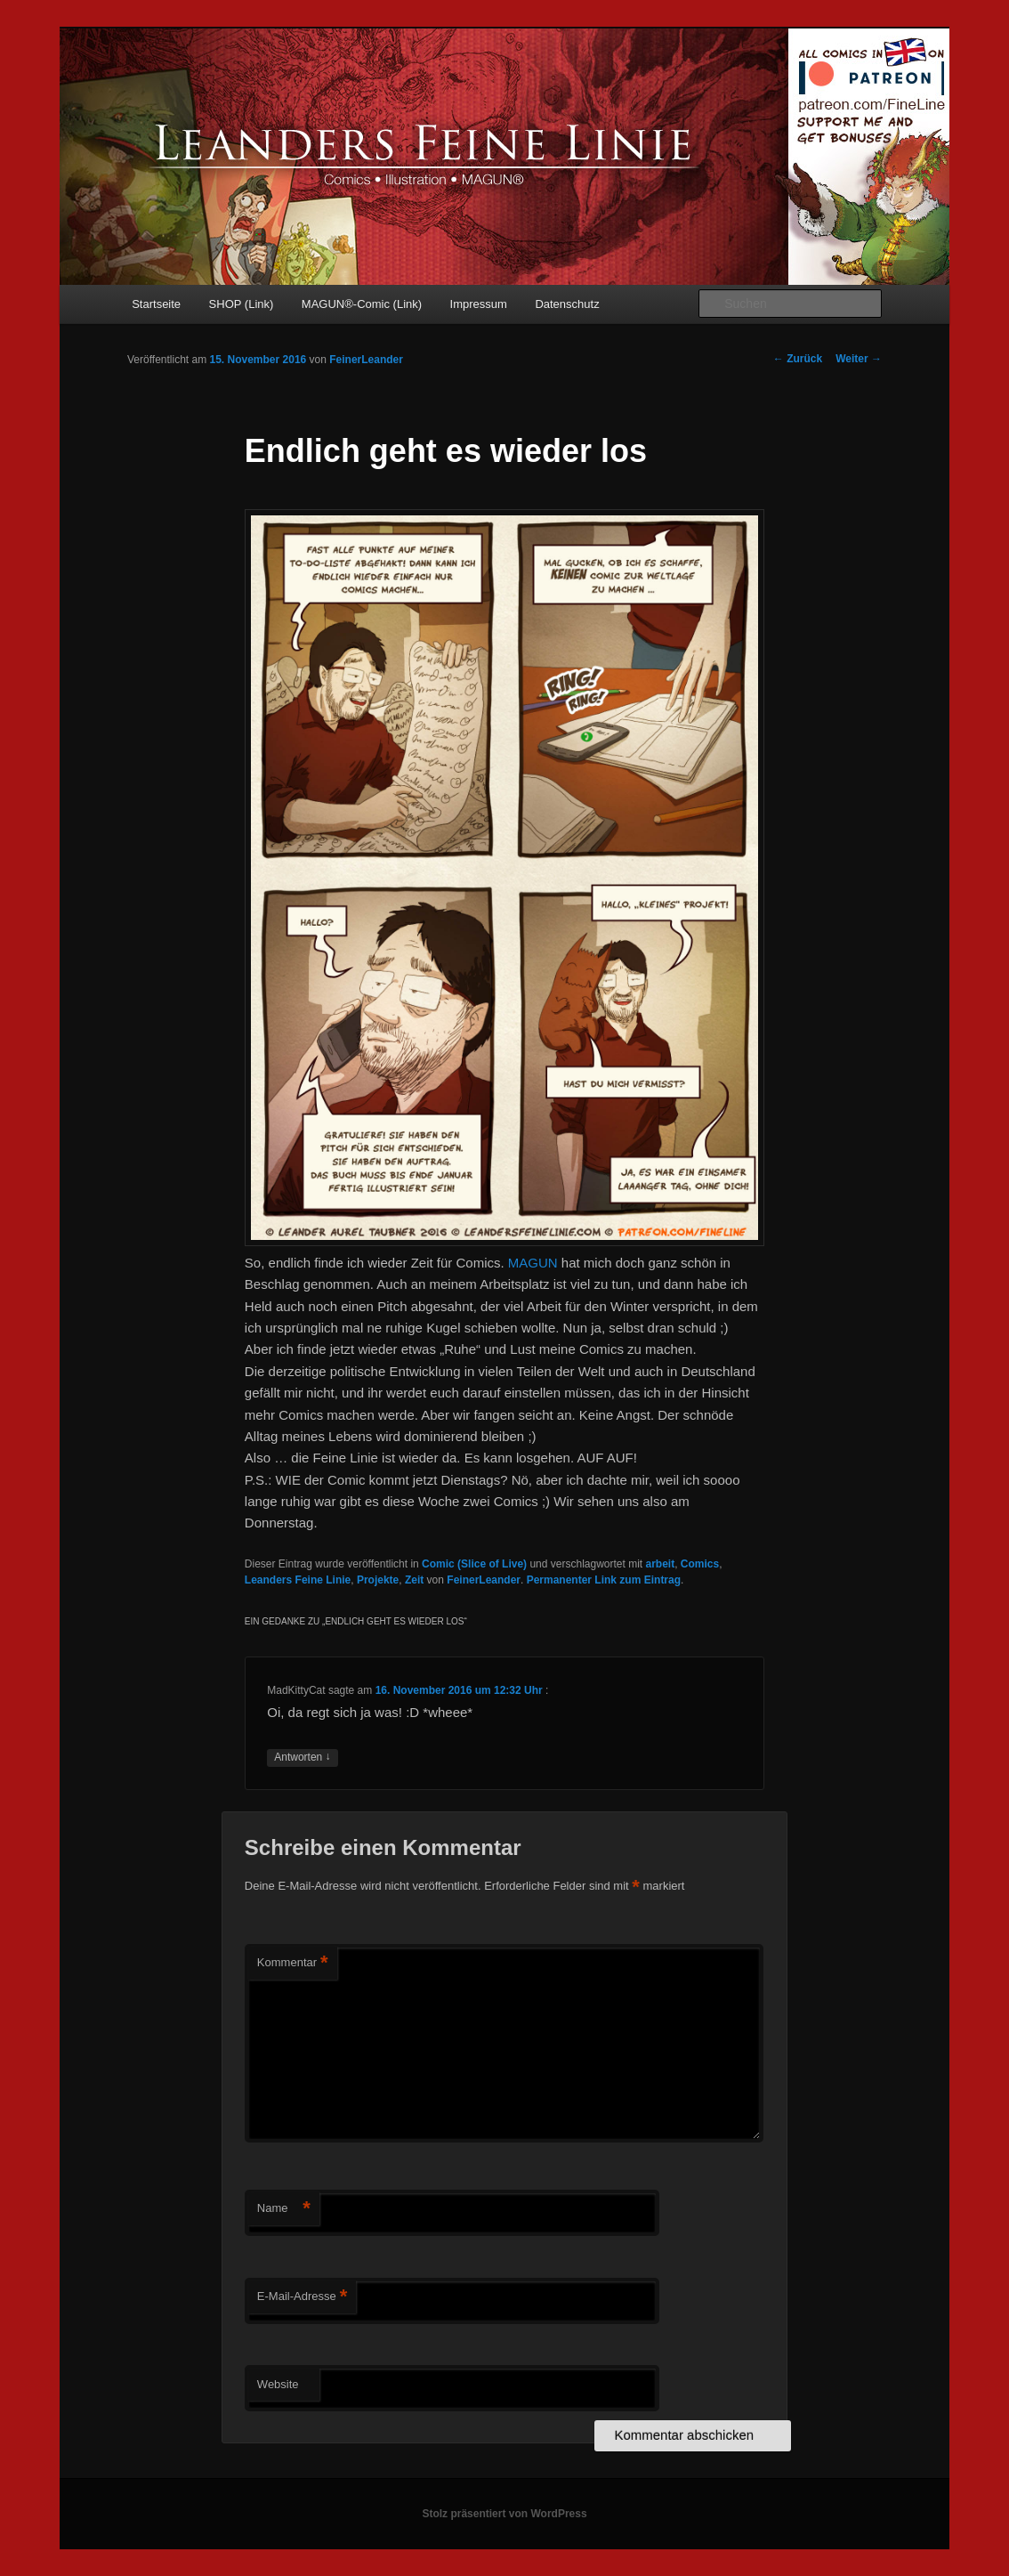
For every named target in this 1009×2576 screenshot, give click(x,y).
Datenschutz (567, 304)
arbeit (660, 1564)
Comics (700, 1564)
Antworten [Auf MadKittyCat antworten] (302, 1757)
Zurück (797, 358)
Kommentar (292, 1963)
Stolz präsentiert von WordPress (504, 2513)
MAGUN (533, 1262)
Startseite (156, 304)
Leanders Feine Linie (298, 1580)
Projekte (378, 1580)
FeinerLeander (366, 359)
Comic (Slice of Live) (474, 1564)
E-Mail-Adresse (302, 2297)
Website (278, 2384)
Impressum (478, 304)
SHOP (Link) (241, 304)
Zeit (414, 1580)
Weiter (858, 358)
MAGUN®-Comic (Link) (362, 304)
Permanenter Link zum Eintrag (604, 1580)
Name (284, 2209)
